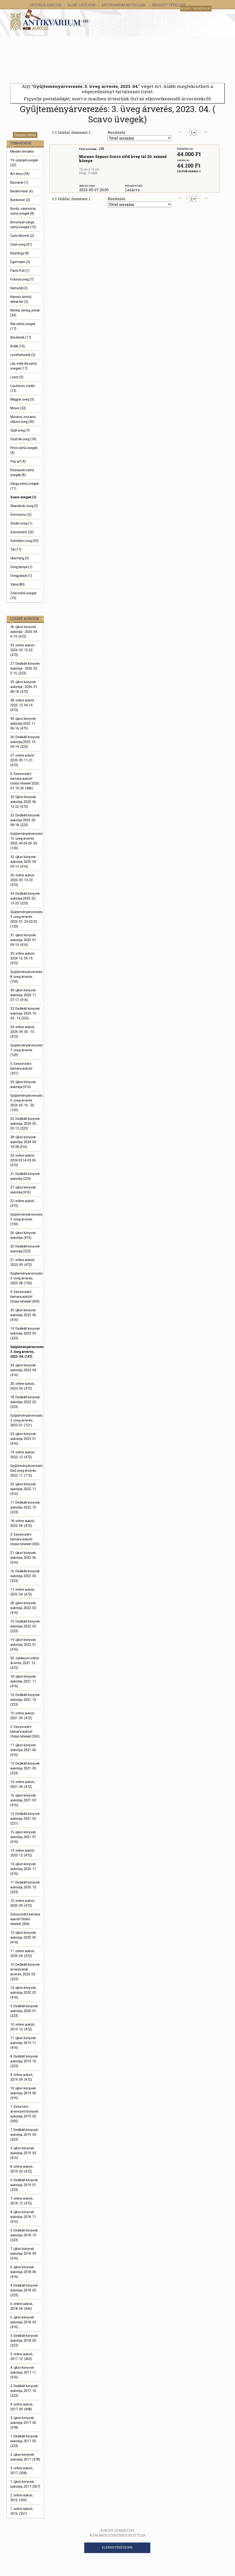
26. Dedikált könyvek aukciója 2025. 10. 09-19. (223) (25, 741)
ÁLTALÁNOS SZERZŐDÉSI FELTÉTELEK (117, 2535)
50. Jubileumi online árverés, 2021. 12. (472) (24, 1663)
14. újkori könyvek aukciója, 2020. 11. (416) (23, 1868)
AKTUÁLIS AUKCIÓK (46, 5)
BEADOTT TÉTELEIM (169, 5)
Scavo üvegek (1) (23, 497)
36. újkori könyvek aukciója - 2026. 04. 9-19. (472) (24, 631)
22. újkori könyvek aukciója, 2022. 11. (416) (23, 1489)
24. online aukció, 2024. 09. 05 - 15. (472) (22, 1031)
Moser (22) (18, 408)
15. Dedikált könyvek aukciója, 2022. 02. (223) (25, 1626)
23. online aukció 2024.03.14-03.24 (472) (23, 1160)
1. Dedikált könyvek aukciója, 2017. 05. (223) (24, 2441)
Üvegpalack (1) (21, 575)
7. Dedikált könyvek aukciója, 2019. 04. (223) (24, 2134)
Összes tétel (25, 134)
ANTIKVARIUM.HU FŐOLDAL (124, 5)
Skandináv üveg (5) (24, 506)
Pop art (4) (18, 461)
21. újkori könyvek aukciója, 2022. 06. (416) (23, 1557)
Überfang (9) (19, 558)
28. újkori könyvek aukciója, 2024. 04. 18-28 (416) (23, 1142)
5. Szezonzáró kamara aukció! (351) (21, 1068)
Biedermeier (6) (21, 191)
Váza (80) (17, 584)
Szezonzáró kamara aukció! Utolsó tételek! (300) (25, 1919)
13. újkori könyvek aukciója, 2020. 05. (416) (23, 1937)
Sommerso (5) (20, 514)
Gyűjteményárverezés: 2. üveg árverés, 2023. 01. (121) (26, 1420)
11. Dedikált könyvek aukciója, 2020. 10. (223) (25, 1887)
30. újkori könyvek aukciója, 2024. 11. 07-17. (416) (23, 995)
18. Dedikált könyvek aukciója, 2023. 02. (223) (25, 1402)
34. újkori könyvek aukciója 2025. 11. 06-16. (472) (23, 723)
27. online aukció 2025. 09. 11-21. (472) (22, 760)
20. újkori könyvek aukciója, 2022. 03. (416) (23, 1608)
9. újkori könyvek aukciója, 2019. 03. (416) (23, 2153)
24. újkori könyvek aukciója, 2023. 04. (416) (23, 1370)
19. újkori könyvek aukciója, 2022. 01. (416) (23, 1644)
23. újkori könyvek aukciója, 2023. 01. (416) (23, 1438)
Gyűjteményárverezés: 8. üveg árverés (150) (26, 976)
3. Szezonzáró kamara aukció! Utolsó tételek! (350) (24, 1539)
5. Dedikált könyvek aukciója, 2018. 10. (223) (24, 2235)
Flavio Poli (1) (19, 270)
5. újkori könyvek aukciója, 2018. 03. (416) (23, 2322)
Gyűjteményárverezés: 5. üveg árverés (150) (26, 1219)
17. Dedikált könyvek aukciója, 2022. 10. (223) (25, 1507)
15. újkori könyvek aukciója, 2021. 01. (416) (23, 1837)
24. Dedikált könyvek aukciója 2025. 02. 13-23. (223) (25, 898)
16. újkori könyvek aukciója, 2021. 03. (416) (23, 1800)
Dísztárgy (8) (19, 253)
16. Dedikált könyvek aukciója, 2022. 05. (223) (25, 1576)
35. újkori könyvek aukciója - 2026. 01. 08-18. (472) (24, 686)
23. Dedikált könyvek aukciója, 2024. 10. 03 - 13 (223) (25, 1013)
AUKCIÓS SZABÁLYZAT (118, 2530)
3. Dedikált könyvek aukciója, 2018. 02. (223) (24, 2340)
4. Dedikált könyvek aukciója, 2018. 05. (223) (24, 2290)
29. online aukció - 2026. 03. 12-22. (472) (23, 650)
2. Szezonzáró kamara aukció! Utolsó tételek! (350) (24, 1731)
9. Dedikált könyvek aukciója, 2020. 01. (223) (24, 2011)
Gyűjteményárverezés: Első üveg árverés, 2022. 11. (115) (26, 1470)
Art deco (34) (19, 174)
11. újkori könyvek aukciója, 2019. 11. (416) (23, 2042)
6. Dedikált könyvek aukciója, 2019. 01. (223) (24, 2185)
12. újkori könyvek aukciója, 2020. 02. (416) (23, 1992)
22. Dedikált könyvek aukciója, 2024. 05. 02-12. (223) (25, 1123)
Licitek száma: (189, 171)
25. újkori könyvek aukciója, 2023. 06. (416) (23, 1315)
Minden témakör (22, 151)
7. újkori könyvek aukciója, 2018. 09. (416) (23, 2253)
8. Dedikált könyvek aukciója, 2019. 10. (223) (24, 2061)
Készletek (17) (20, 337)
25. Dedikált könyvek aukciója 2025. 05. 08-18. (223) (25, 820)
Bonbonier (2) (20, 200)
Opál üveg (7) (20, 430)
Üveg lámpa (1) (21, 567)
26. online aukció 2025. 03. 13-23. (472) (22, 880)
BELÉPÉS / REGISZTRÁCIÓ (195, 8)
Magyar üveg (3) (22, 399)
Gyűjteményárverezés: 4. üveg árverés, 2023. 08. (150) (26, 1278)
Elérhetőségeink (117, 2547)
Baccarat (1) (19, 182)
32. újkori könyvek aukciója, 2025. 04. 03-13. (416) (23, 861)
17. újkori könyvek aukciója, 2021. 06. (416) (23, 1750)
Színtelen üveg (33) (24, 541)
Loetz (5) (16, 377)
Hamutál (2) (19, 288)
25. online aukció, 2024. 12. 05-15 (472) (22, 958)
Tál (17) (15, 549)
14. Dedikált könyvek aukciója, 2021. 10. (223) (25, 1699)
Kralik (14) (17, 346)
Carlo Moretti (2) (22, 236)
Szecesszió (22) (22, 532)
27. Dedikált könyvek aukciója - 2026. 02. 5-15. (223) (25, 668)
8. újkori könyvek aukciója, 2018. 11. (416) (23, 2216)
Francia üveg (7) (22, 279)
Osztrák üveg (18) (23, 439)
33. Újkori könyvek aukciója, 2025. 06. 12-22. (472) (23, 801)
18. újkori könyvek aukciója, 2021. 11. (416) (23, 1681)
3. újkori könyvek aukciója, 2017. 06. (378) (23, 2422)
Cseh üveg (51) (21, 244)
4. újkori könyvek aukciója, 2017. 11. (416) (23, 2372)
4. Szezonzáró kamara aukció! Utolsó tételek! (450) (24, 1296)
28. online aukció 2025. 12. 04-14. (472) (22, 705)
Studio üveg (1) (21, 523)
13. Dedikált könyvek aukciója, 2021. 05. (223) (25, 1768)
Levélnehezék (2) (22, 355)
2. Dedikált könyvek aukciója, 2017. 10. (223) (24, 2390)
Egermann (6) (20, 262)
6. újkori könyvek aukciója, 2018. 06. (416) (23, 2272)
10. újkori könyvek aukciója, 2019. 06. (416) (23, 2093)
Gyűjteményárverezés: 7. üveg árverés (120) (26, 1050)
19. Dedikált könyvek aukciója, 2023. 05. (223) (25, 1333)
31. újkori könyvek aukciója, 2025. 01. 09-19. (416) (23, 940)
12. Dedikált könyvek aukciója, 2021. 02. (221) (25, 1818)
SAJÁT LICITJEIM (81, 5)
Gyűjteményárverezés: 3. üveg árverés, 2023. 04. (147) (27, 1351)
